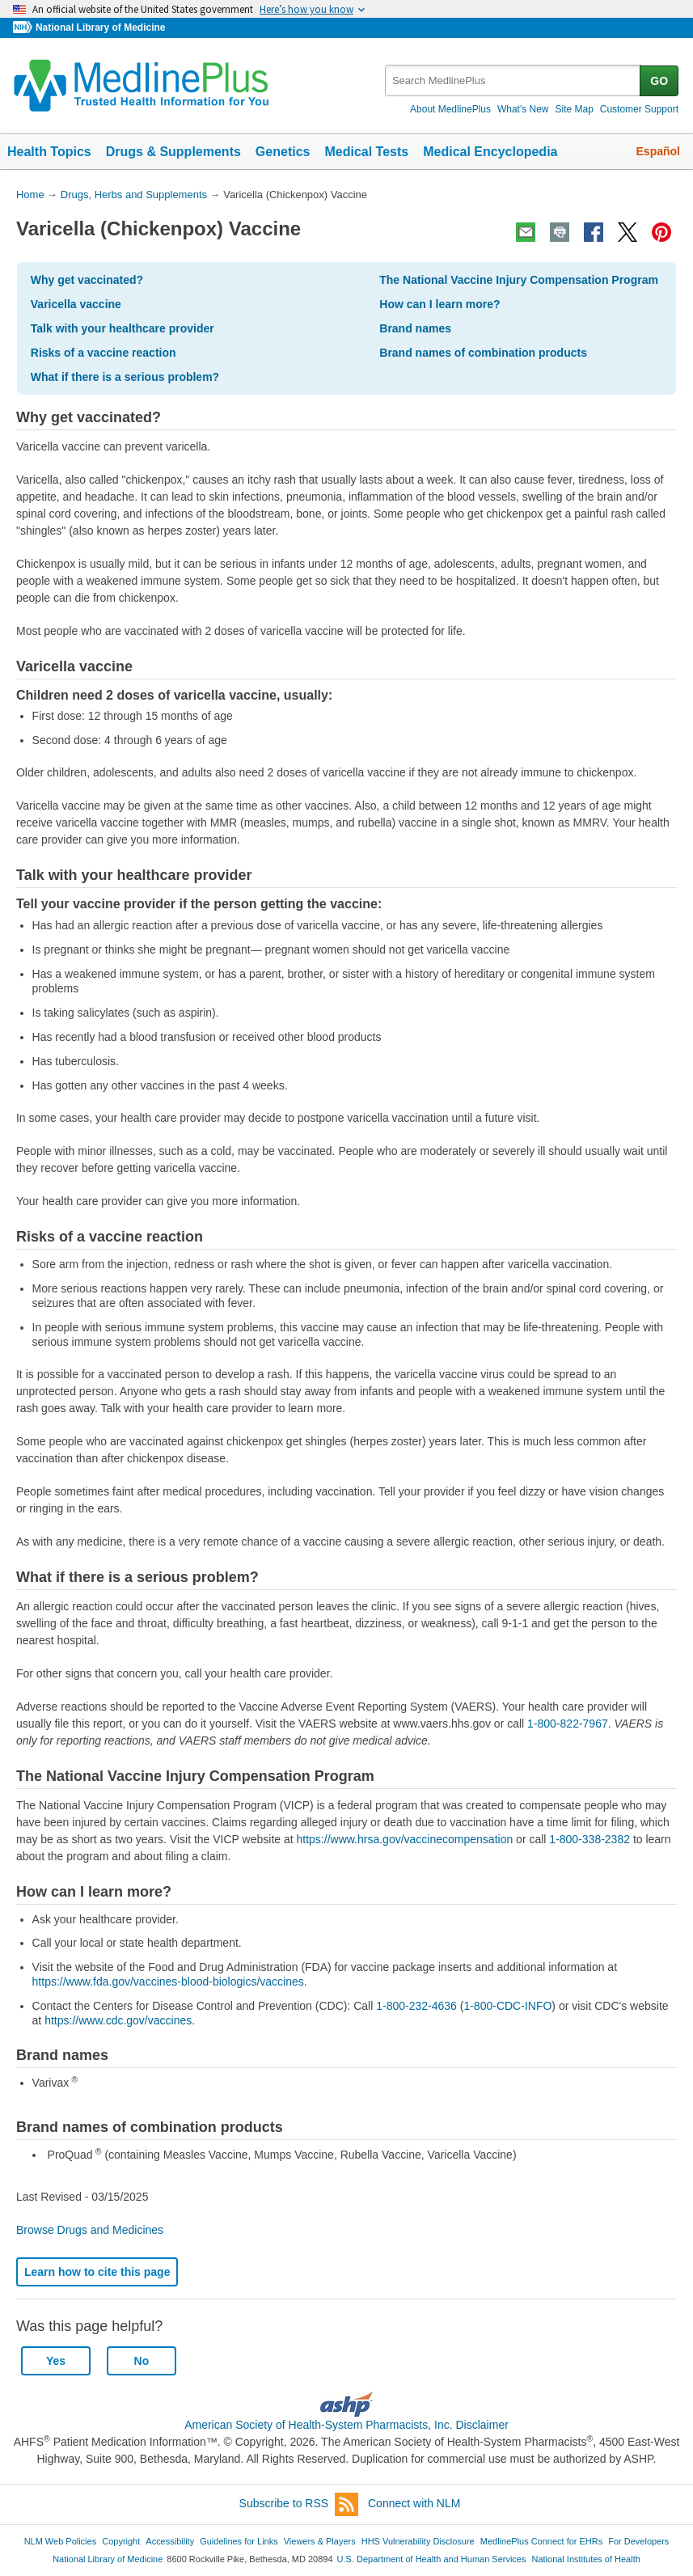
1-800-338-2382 (591, 1839)
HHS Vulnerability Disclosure (418, 2541)
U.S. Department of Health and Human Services (431, 2559)
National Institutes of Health (586, 2559)
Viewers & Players (320, 2541)
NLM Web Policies (60, 2541)
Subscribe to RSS (299, 2504)
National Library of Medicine (100, 27)
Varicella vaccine (76, 304)
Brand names (415, 328)
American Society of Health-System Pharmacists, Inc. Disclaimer (346, 2424)
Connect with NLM (414, 2503)
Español (658, 151)
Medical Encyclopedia (490, 152)
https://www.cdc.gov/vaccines (118, 2020)
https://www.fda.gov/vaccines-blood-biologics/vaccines (168, 1981)
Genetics (283, 152)
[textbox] (513, 80)
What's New (523, 109)
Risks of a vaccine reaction (103, 352)
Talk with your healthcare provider (122, 328)
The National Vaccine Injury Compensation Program (518, 279)
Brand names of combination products (483, 352)
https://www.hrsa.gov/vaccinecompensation (405, 1839)
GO (659, 80)
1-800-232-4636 (416, 2005)
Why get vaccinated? (87, 279)
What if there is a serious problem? (125, 376)
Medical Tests (366, 152)
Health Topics (49, 152)
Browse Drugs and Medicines (89, 2229)
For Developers (638, 2541)
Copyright (121, 2541)
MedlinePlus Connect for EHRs (541, 2541)
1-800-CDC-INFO (507, 2005)
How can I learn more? (439, 304)
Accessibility (170, 2541)
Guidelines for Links (238, 2541)
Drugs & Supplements (173, 152)
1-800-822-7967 (567, 1723)
